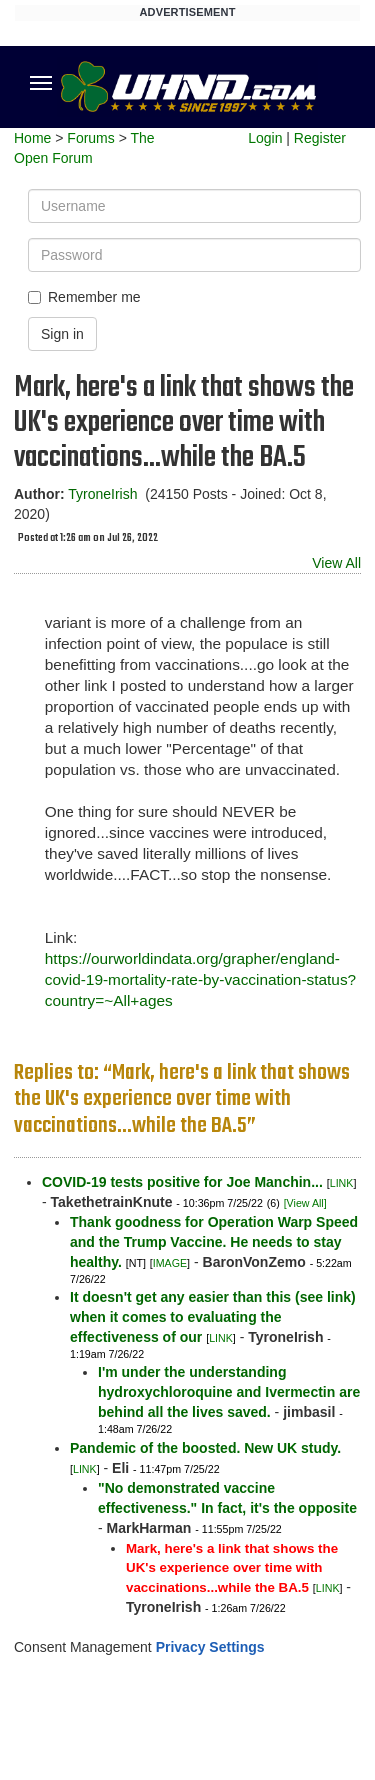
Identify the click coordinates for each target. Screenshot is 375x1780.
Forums (90, 138)
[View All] (305, 1203)
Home (32, 138)
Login (265, 138)
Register (320, 138)
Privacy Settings (210, 1647)
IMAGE (170, 1263)
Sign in (62, 334)
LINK (342, 1183)
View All (336, 563)
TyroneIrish (102, 494)
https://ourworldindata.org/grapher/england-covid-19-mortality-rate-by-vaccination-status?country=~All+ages (200, 979)
